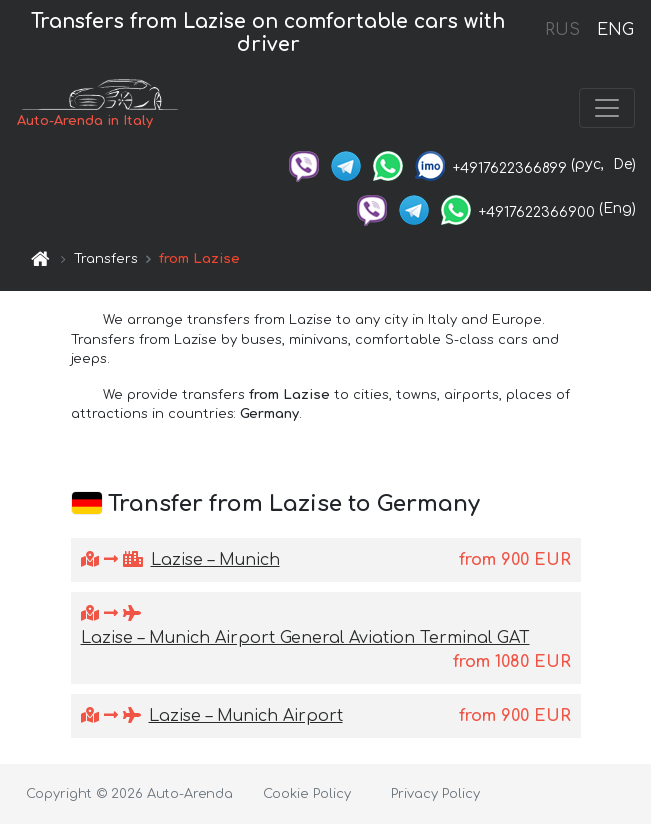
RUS (562, 30)
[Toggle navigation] (607, 108)
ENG (615, 30)
